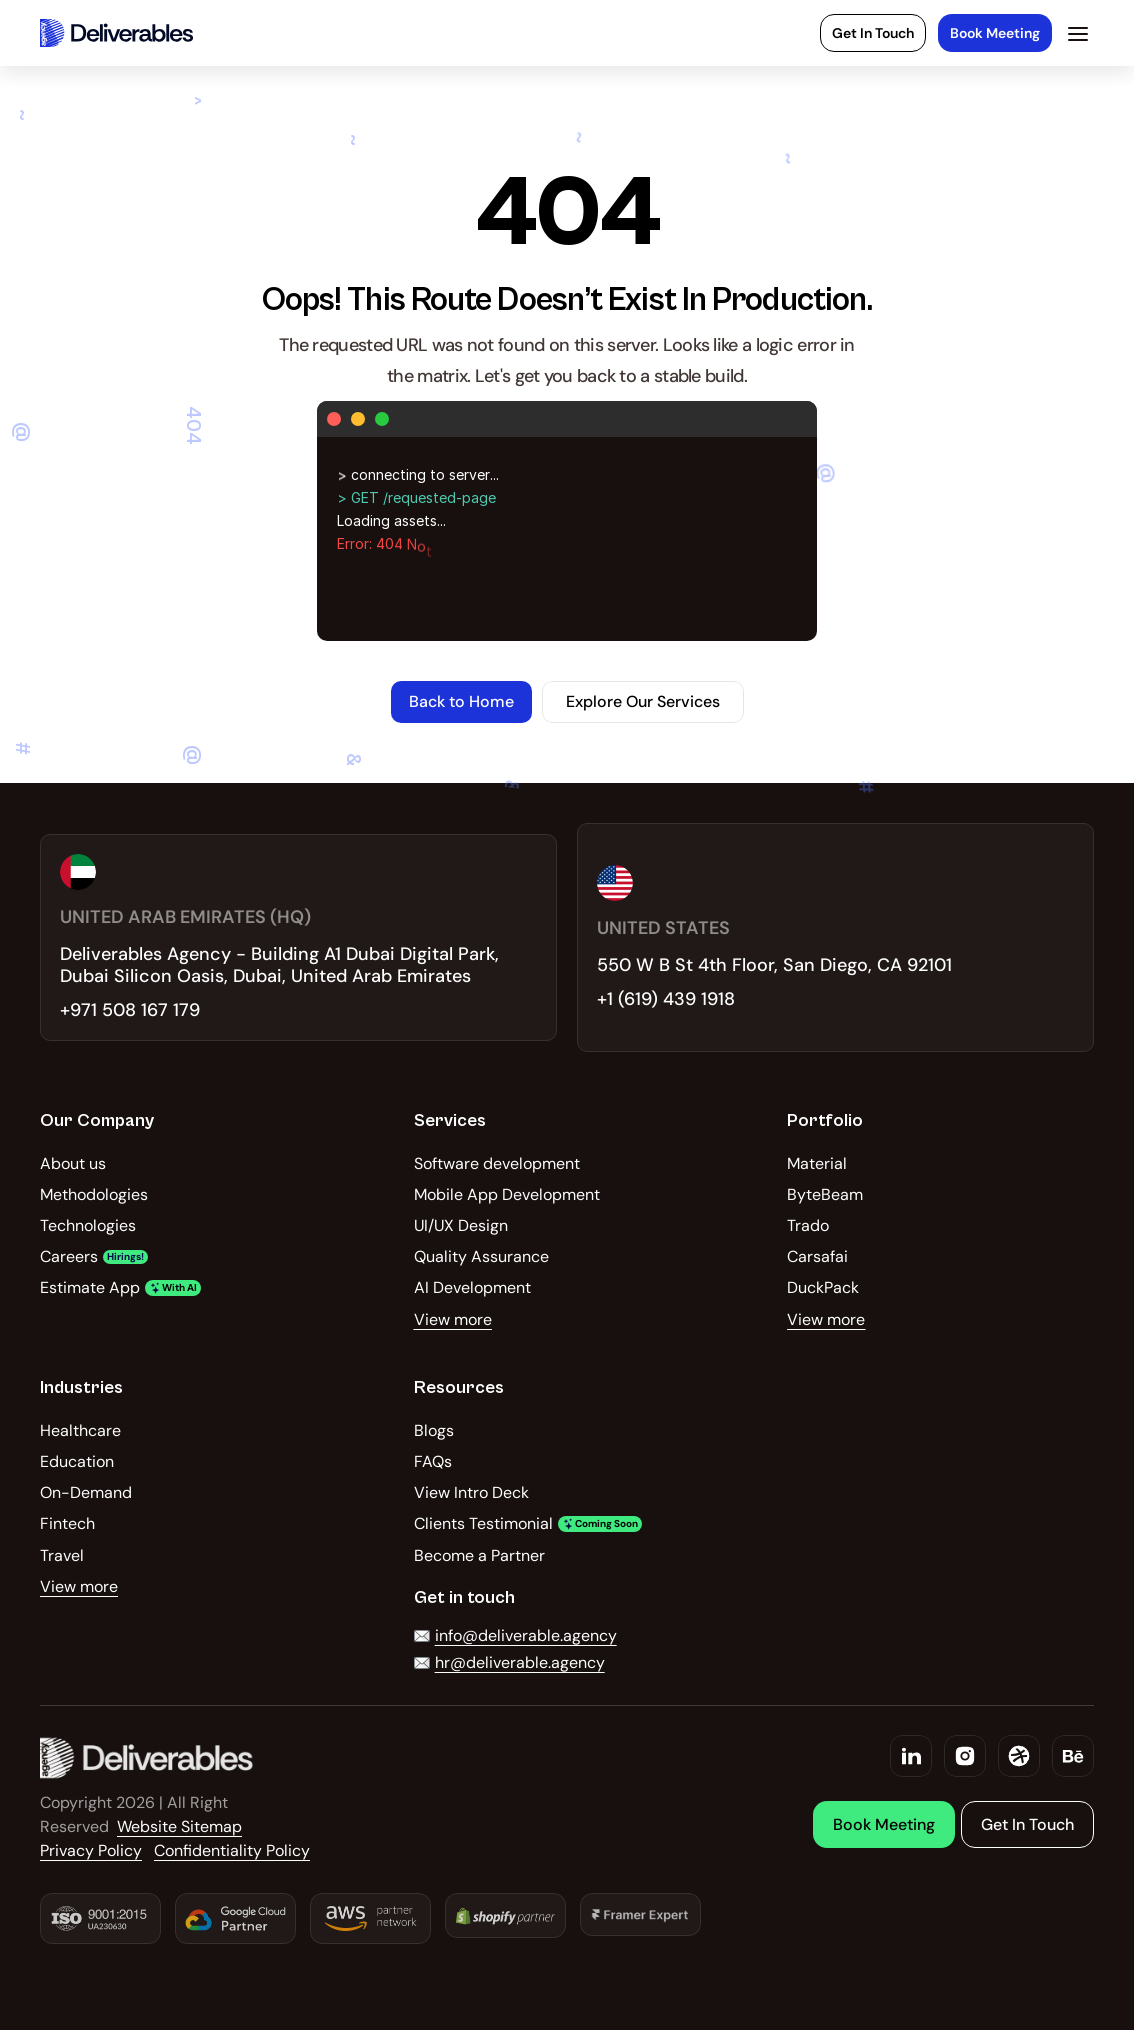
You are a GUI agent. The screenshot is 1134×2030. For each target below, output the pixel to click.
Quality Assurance (481, 1256)
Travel (62, 1555)
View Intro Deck (471, 1492)
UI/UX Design (461, 1225)
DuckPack (823, 1287)
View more (453, 1319)
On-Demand (86, 1492)
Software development (497, 1163)
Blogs (434, 1430)
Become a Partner (479, 1555)
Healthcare (80, 1430)
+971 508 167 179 (130, 1010)
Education (77, 1461)
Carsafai (817, 1256)
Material (817, 1163)
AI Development (472, 1287)
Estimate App (90, 1287)
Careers (69, 1256)
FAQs (433, 1461)
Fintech (67, 1523)
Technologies (88, 1225)
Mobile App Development (507, 1194)
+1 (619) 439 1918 (666, 999)
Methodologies (94, 1194)
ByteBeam (825, 1194)
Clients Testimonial (483, 1523)
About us (73, 1163)
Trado (808, 1225)
